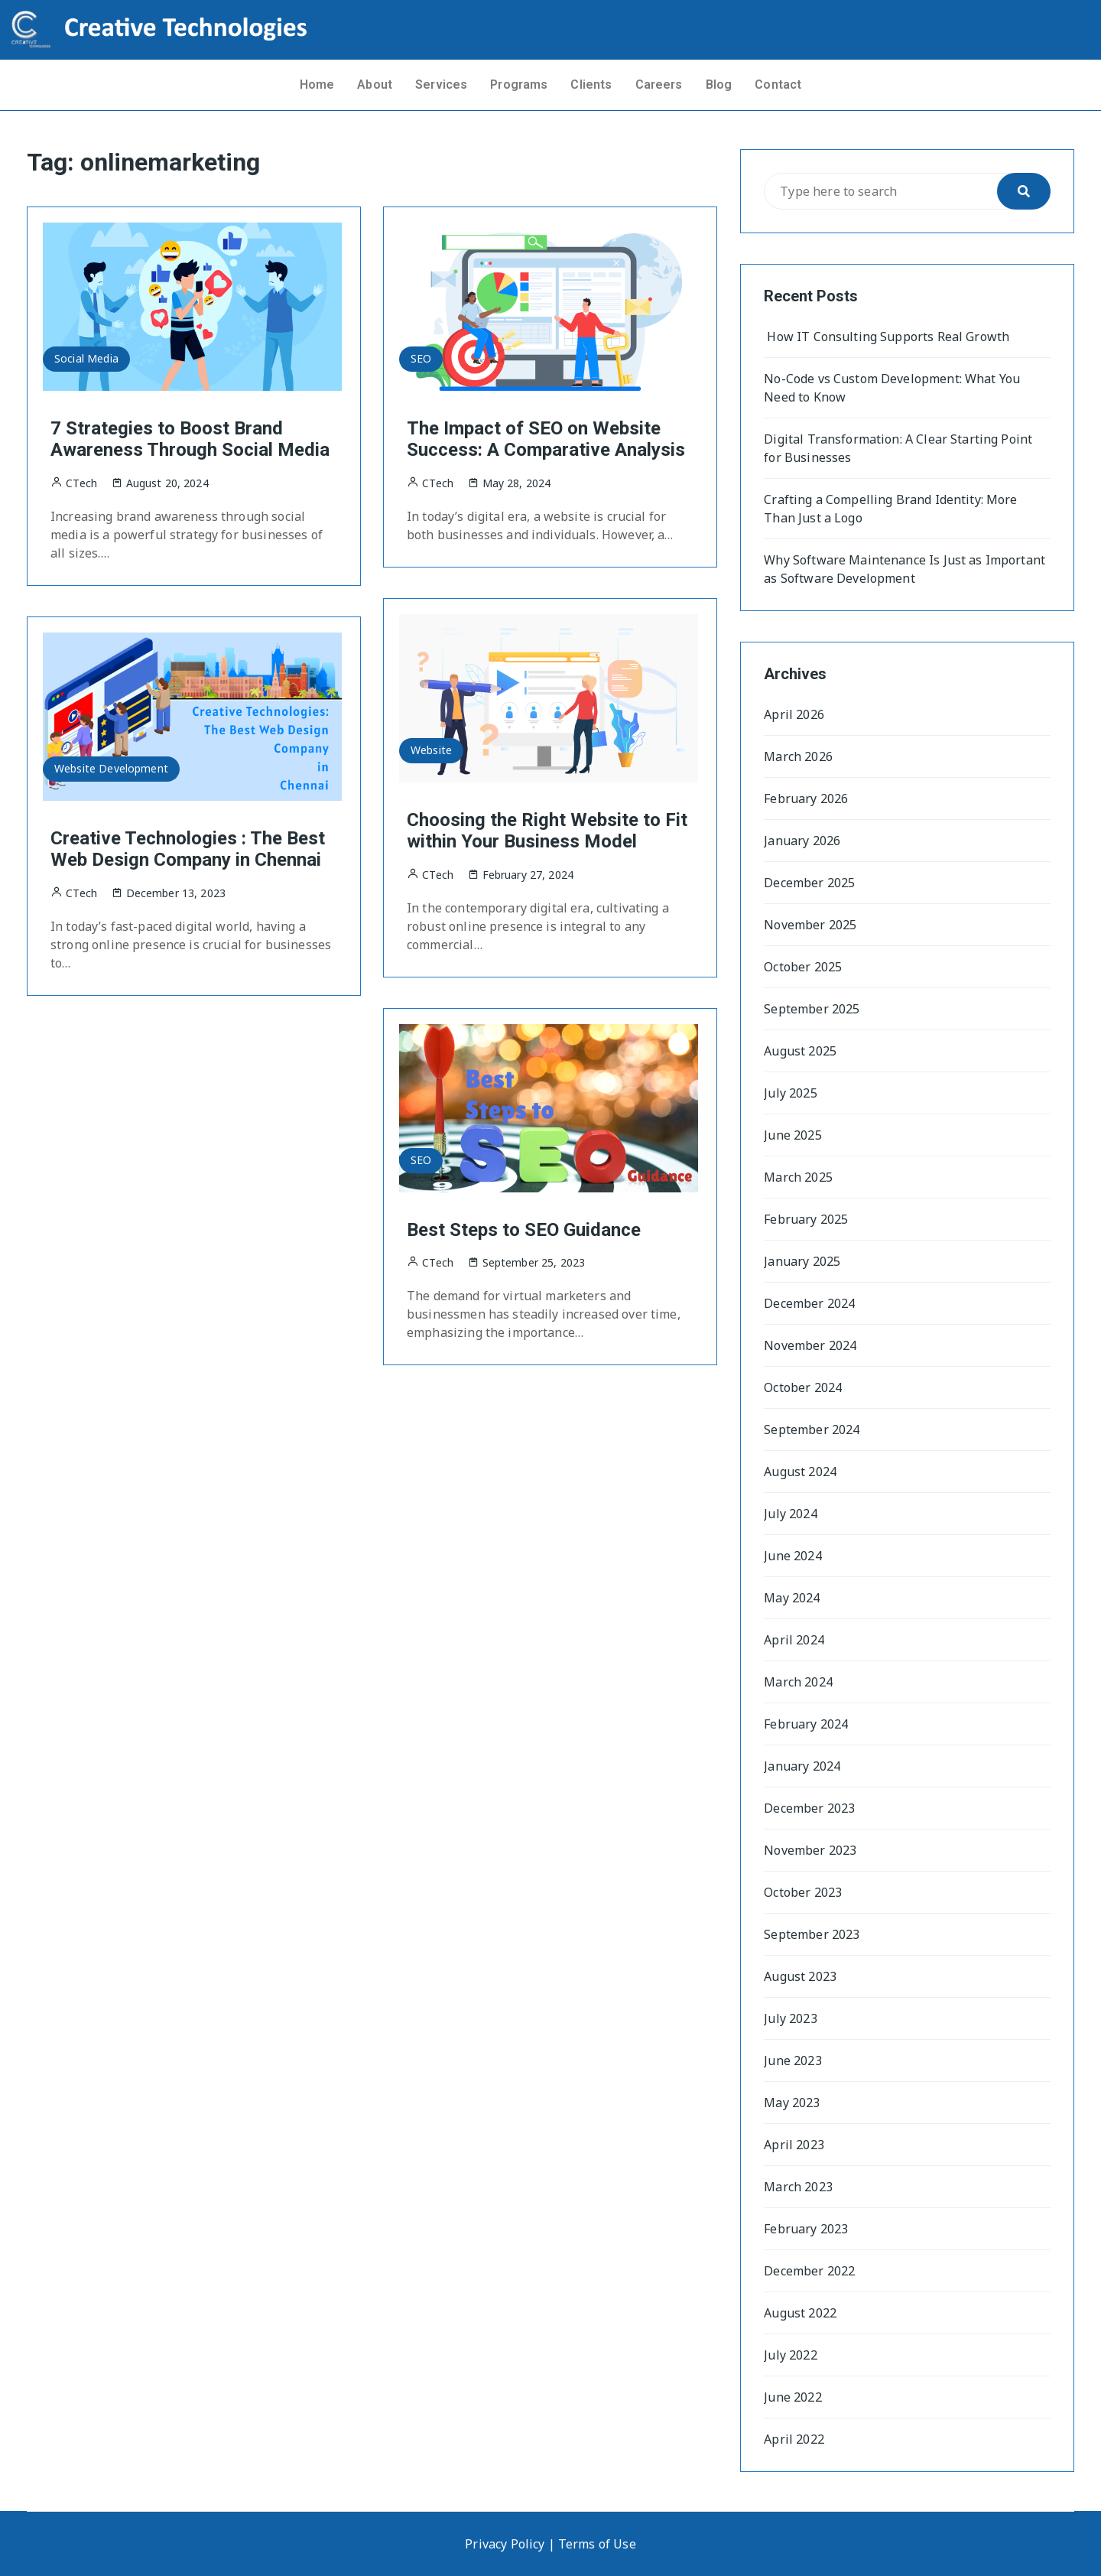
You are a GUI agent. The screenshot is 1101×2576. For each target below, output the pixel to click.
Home (317, 84)
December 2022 (809, 2270)
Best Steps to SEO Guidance (524, 1230)
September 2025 (811, 1008)
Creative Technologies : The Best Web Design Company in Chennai (187, 849)
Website (431, 750)
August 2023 (800, 1976)
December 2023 (809, 1808)
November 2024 (810, 1345)
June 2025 (792, 1135)
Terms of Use (597, 2543)
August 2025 (800, 1050)
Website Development (111, 768)
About (374, 84)
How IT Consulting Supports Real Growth (886, 336)
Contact (778, 84)
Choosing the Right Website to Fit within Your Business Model (547, 831)
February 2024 (806, 1724)
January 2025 (802, 1261)
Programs (518, 84)
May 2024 (792, 1597)
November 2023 (810, 1850)
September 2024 (811, 1429)
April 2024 (794, 1639)
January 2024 (802, 1766)
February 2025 (806, 1219)
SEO (421, 358)
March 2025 (798, 1177)
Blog (719, 84)
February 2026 (806, 798)
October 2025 (803, 966)
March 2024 (798, 1681)
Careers (659, 84)
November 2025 (810, 924)
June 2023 (792, 2060)
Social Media (86, 358)
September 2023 (811, 1934)
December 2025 (809, 882)
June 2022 (792, 2397)
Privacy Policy (504, 2543)
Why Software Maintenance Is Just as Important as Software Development (904, 569)
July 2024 (790, 1513)
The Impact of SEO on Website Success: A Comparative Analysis (546, 439)
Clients (591, 84)
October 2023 (803, 1892)
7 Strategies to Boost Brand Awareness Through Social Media (190, 439)
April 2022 (794, 2439)
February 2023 (806, 2228)
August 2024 (800, 1471)
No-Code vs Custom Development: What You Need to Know (892, 387)
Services (441, 84)
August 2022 (800, 2312)
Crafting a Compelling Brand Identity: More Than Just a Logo (890, 508)
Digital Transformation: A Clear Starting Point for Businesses (898, 448)
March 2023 (798, 2186)
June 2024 (792, 1555)
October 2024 (803, 1387)
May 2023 (792, 2102)
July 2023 (790, 2018)
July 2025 (790, 1093)
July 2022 (790, 2355)
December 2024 (809, 1303)
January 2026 (802, 840)
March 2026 (798, 756)
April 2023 (794, 2144)
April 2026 (794, 714)
